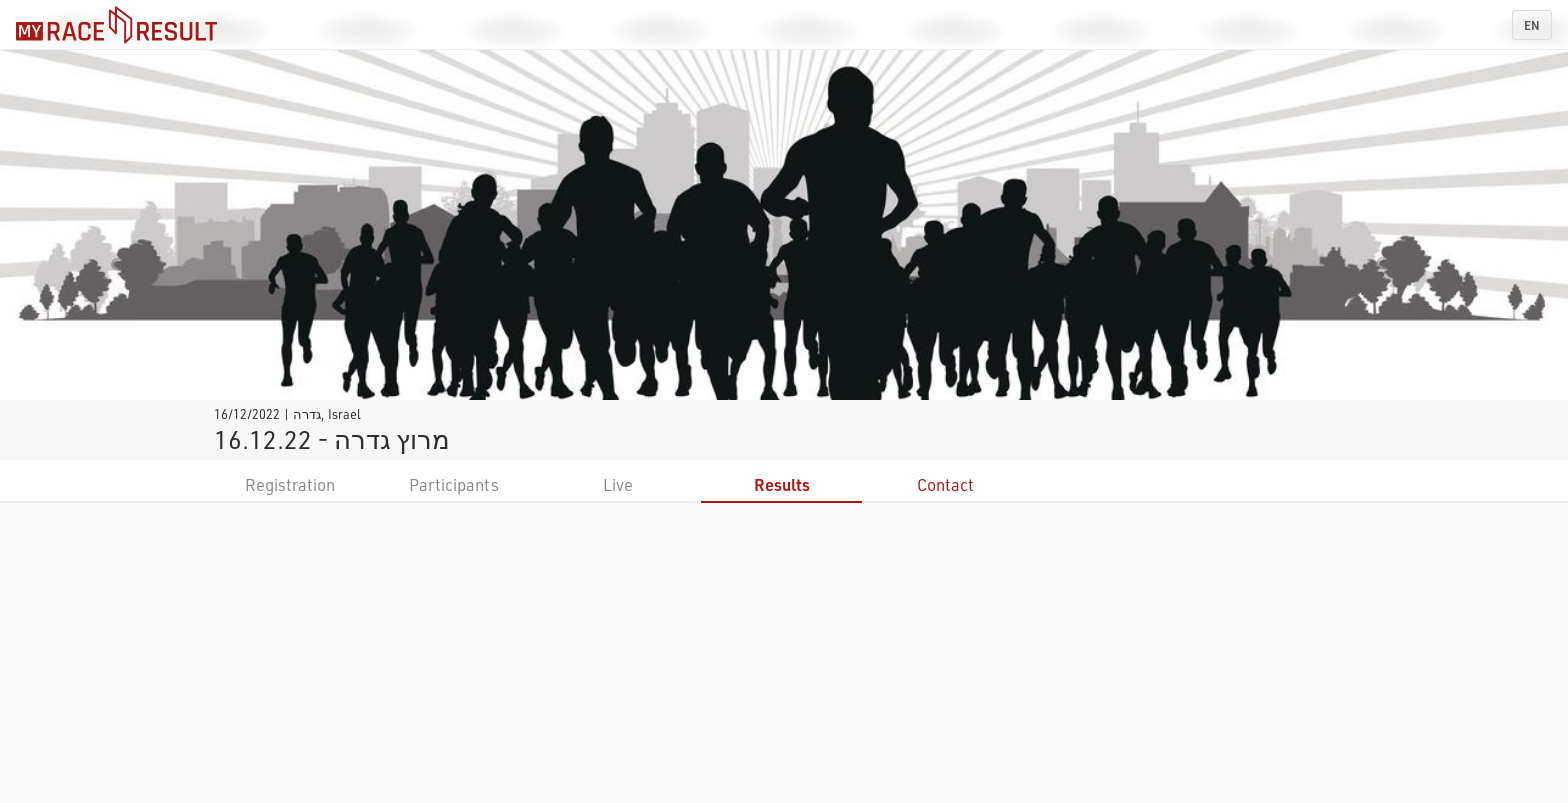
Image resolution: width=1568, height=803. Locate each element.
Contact (945, 484)
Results (782, 484)
